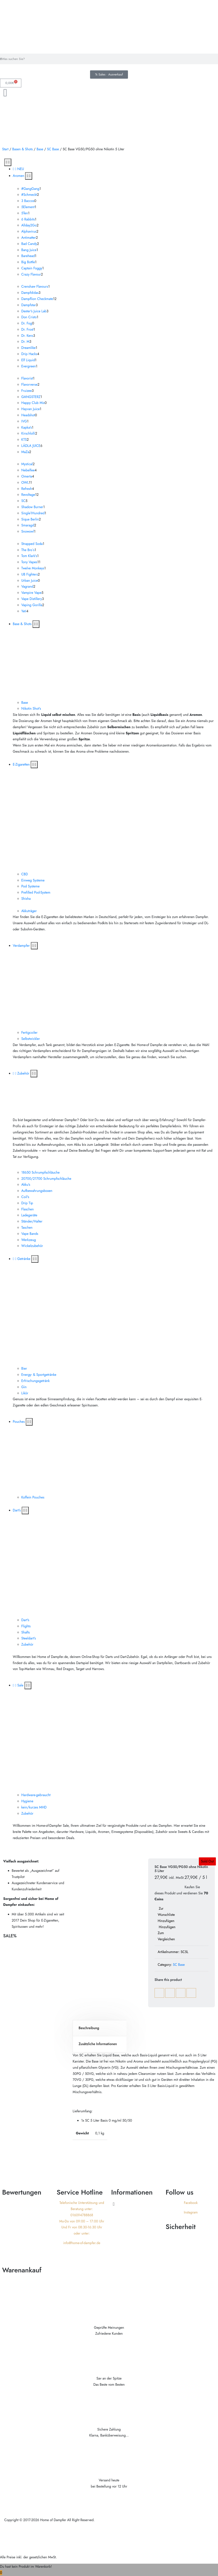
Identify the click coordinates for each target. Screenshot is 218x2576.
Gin (24, 1387)
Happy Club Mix (33, 402)
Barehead (28, 255)
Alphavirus (28, 231)
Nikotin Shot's (31, 708)
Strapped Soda (32, 543)
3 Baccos (27, 200)
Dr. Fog (26, 323)
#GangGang (30, 188)
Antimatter (28, 237)
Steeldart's (28, 1638)
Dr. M (25, 341)
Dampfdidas (30, 292)
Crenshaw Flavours (34, 286)
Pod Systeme (30, 886)
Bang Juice (28, 249)
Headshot (28, 415)
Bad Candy (29, 243)
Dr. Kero (27, 335)
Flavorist (27, 378)
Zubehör (27, 1644)
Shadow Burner (32, 507)
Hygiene (27, 1801)
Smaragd (27, 525)
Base (40, 149)
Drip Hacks (29, 353)
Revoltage (28, 494)
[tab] (99, 2028)
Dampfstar (28, 305)
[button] (136, 2204)
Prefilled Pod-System (35, 892)
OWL (25, 482)
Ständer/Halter (31, 1221)
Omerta (26, 476)
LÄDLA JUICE (30, 445)
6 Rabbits (28, 219)
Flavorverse (29, 384)
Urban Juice (29, 580)
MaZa (25, 451)
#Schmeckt (29, 194)
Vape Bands (29, 1233)
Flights (26, 1626)
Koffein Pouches (32, 1497)
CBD (24, 874)
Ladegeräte (29, 1215)
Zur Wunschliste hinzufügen (166, 1914)
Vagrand (27, 586)
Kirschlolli (28, 433)
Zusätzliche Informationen (98, 2043)
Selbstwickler (30, 1038)
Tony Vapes (29, 562)
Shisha (26, 898)
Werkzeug (28, 1239)
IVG (24, 421)
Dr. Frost (27, 329)
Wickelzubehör (32, 1245)
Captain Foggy (31, 268)
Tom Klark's (29, 555)
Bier (24, 1368)
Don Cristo (29, 317)
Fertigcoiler (29, 1032)
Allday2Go (29, 225)
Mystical (27, 464)
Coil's (25, 1196)
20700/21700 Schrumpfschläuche (46, 1178)
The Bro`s (27, 549)
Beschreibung (89, 2028)
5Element (28, 207)
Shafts (25, 1632)
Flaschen (27, 1209)
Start (5, 149)
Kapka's (26, 427)
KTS (24, 439)
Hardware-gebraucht (35, 1795)
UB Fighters (29, 574)
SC (23, 500)
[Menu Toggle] (7, 162)
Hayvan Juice (30, 409)
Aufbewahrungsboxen (36, 1190)
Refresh (26, 488)
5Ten (24, 213)
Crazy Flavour (31, 274)
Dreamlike (28, 347)
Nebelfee (28, 470)
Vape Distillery (31, 598)
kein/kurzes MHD (34, 1807)
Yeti (23, 611)
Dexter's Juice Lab (33, 311)
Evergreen (28, 366)
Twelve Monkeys (32, 568)
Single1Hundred (33, 513)
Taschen (27, 1227)
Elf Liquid (28, 360)
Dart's (25, 1620)
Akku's (25, 1184)
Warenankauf (21, 2270)
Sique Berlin (30, 519)
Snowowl (27, 531)
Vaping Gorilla (31, 605)
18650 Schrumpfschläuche (40, 1172)
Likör (24, 1393)
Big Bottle (28, 262)
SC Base (53, 149)
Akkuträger (29, 910)
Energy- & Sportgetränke (38, 1374)
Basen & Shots (22, 149)
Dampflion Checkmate (37, 298)
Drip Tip (27, 1203)
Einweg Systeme (32, 880)
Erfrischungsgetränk (35, 1380)
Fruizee (26, 390)
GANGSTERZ (30, 396)
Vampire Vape (31, 592)
